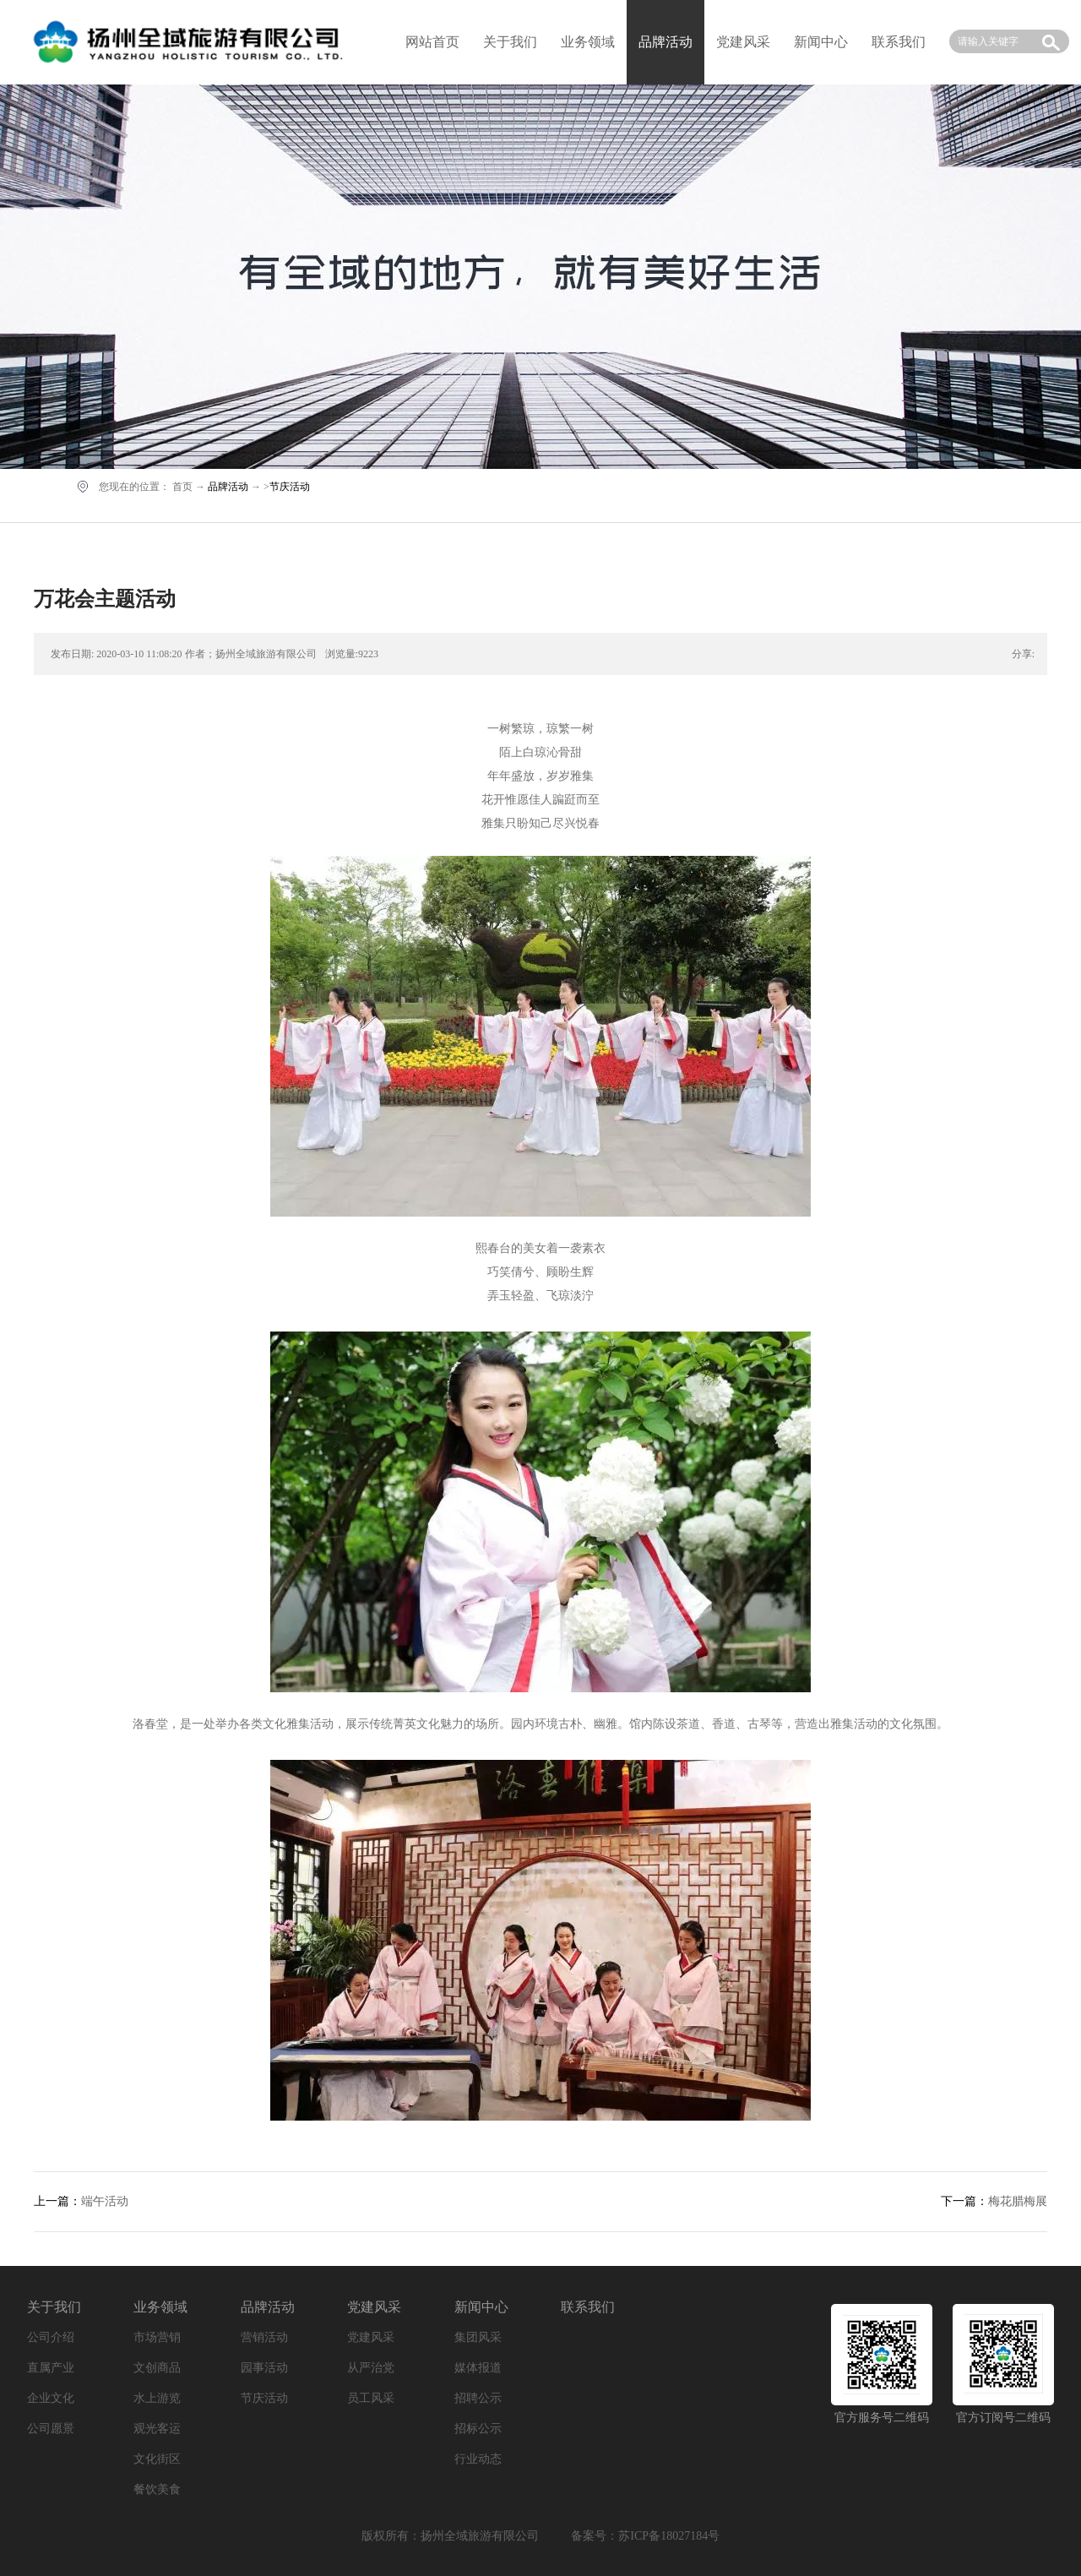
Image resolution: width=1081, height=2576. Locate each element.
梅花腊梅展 (1017, 2201)
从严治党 (370, 2367)
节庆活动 (289, 487)
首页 (182, 487)
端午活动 (104, 2201)
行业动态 (478, 2459)
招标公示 (478, 2428)
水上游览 (157, 2398)
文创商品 (157, 2367)
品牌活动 (228, 487)
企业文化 (50, 2398)
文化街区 (157, 2459)
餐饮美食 (157, 2489)
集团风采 (478, 2337)
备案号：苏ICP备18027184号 (645, 2536)
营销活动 (264, 2337)
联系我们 (899, 42)
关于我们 (510, 42)
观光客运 (157, 2428)
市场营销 (157, 2337)
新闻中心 (821, 42)
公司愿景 (50, 2428)
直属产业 (50, 2367)
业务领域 (588, 42)
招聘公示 (478, 2398)
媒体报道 (478, 2367)
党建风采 (743, 42)
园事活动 (264, 2367)
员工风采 (370, 2398)
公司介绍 (50, 2337)
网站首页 (432, 42)
